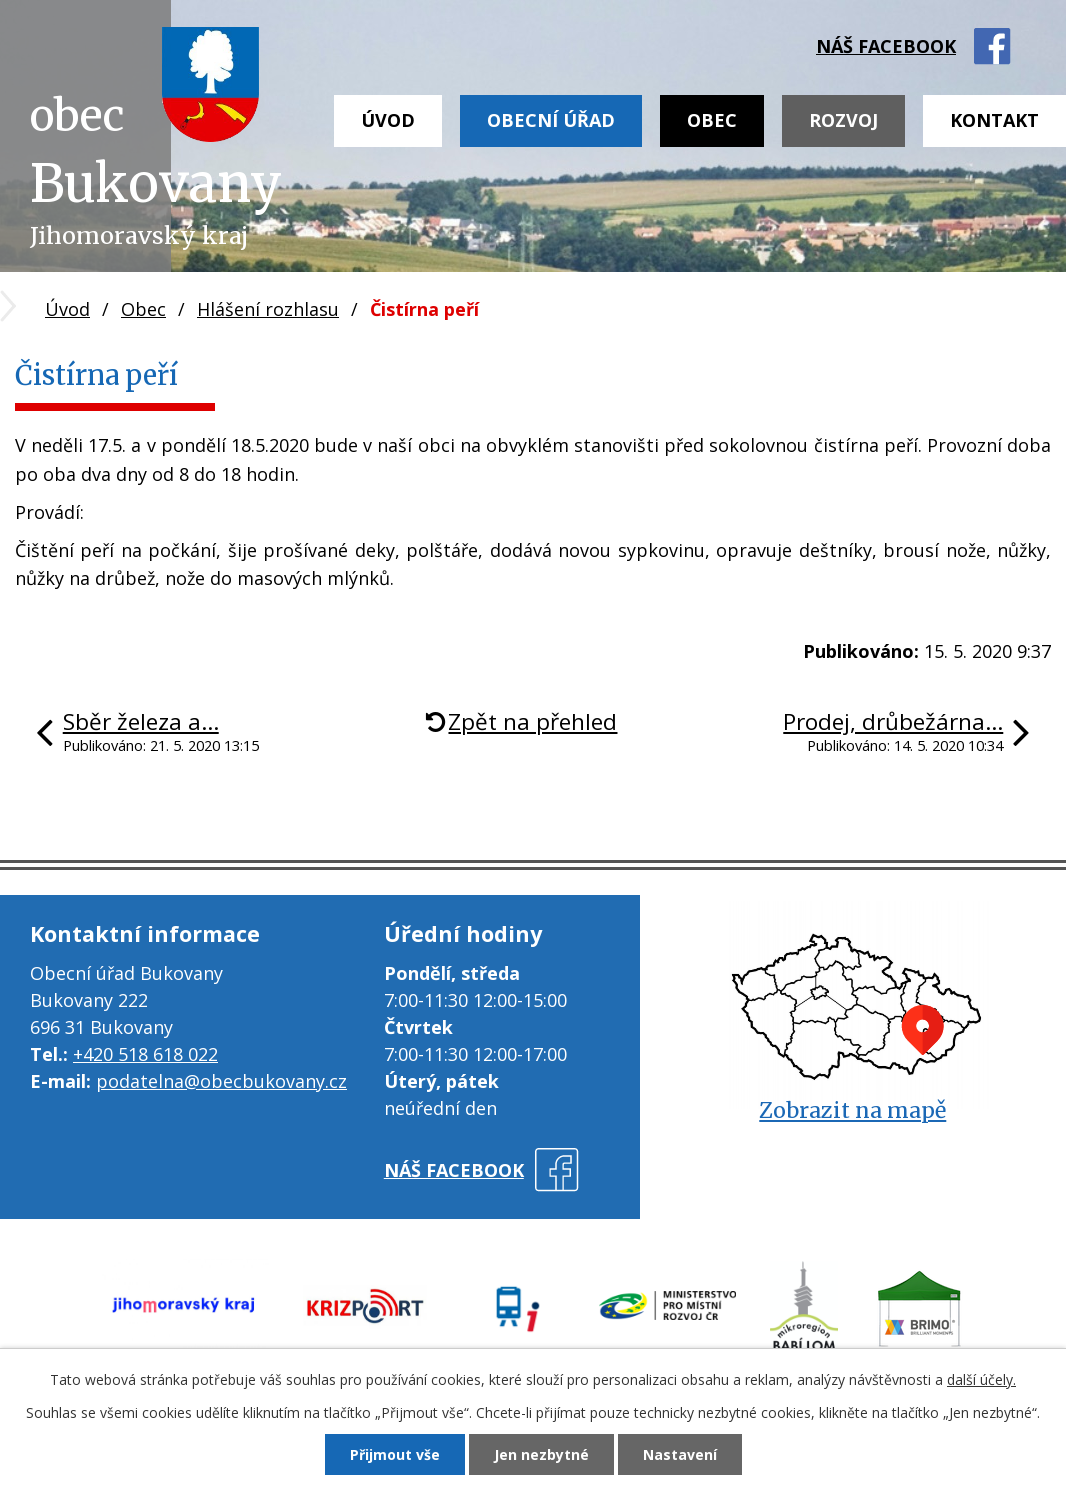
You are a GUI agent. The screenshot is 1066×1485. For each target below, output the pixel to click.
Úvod (388, 120)
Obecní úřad (551, 120)
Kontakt (994, 120)
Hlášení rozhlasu (268, 309)
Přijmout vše (395, 1454)
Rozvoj (843, 120)
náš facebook (886, 46)
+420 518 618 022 (145, 1054)
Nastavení (680, 1454)
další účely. (981, 1379)
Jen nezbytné (541, 1454)
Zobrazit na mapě (852, 1110)
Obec (712, 120)
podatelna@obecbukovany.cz (221, 1081)
